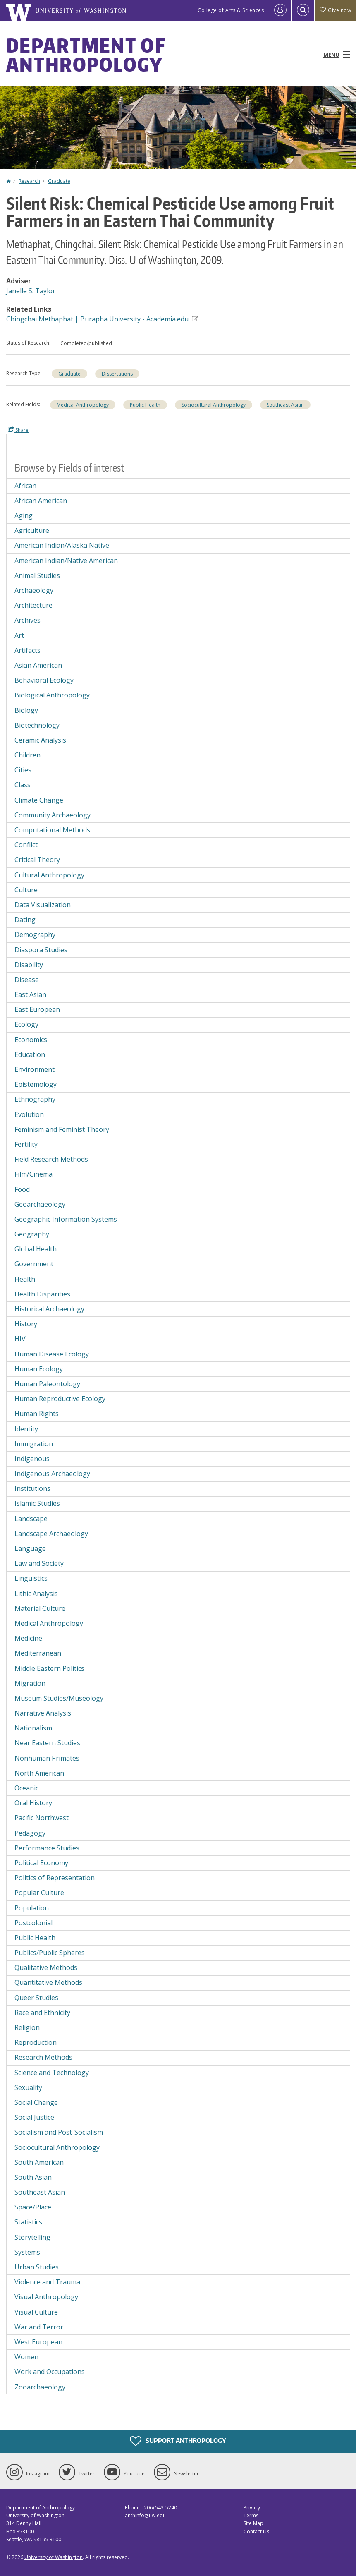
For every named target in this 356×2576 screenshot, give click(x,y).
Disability (28, 964)
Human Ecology (38, 1368)
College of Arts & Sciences (231, 10)
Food (22, 1189)
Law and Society (39, 1563)
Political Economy (41, 1862)
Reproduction (35, 2042)
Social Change (36, 2102)
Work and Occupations (49, 2371)
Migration (29, 1683)
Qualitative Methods (45, 1967)
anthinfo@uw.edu (145, 2515)
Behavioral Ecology (44, 680)
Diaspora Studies (40, 949)
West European (38, 2341)
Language (30, 1548)
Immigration (33, 1443)
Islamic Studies (37, 1503)
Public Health (145, 404)
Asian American (38, 665)
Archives (27, 620)
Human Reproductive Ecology (59, 1398)
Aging (23, 515)
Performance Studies (46, 1847)
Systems (27, 2252)
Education (29, 1054)
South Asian (33, 2177)
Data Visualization (42, 904)
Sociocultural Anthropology (214, 404)
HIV (20, 1338)
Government (33, 1263)
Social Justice (34, 2117)
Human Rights (36, 1413)
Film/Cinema (33, 1174)
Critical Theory (37, 859)
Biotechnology (37, 725)
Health (24, 1279)
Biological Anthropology (52, 695)
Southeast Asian (285, 404)
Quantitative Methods (48, 1982)
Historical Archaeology (49, 1308)
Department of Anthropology (85, 55)
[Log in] (280, 10)
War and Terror (38, 2327)
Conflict (26, 844)
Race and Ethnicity (42, 2012)
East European (37, 1009)
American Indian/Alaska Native (61, 545)
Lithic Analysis (36, 1593)
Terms (251, 2515)
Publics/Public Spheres (49, 1952)
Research (29, 181)
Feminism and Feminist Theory (61, 1129)
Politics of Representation (54, 1877)
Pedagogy (29, 1833)
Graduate (59, 181)
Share (18, 430)
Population (31, 1907)
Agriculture (31, 530)
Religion (27, 2027)
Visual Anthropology (46, 2296)
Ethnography (34, 1099)
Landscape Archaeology (51, 1533)
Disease (26, 979)
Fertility (26, 1144)
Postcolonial (33, 1922)
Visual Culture (36, 2312)
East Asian (30, 994)
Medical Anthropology (83, 404)
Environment (34, 1069)
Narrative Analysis (42, 1713)
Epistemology (35, 1084)
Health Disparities (42, 1294)
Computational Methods (52, 829)
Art (19, 635)
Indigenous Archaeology (52, 1473)
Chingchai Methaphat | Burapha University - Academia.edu (102, 318)
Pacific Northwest (41, 1817)
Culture (26, 889)
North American (39, 1773)
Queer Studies (36, 1997)
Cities (22, 769)
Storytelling (32, 2237)
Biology (26, 710)
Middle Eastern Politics (49, 1668)
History (25, 1323)
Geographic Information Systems (65, 1219)
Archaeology (33, 590)
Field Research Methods (51, 1159)
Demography (34, 934)
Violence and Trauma (47, 2281)
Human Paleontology (47, 1383)
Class (22, 784)
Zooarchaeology (39, 2386)
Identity (26, 1428)
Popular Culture (39, 1892)
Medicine (28, 1638)
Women (26, 2356)
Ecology (26, 1024)
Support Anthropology (178, 2441)
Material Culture (39, 1608)
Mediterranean (37, 1653)
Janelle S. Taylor (30, 290)
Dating (25, 919)
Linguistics (31, 1578)
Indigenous (32, 1458)
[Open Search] (303, 10)
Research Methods (43, 2057)
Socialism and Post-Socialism (58, 2132)
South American (39, 2162)
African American (40, 500)
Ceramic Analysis (40, 740)
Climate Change (38, 800)
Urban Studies (36, 2267)
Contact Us (256, 2531)
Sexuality (28, 2087)
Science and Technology (51, 2072)
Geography (31, 1234)
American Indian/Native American (66, 560)
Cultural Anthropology (49, 874)
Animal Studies (37, 575)
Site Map (253, 2523)
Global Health (35, 1248)
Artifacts (27, 650)
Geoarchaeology (39, 1204)
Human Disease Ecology (51, 1354)
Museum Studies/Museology (58, 1698)
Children (27, 755)
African (25, 485)
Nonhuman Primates (46, 1758)
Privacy (252, 2507)
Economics (30, 1039)
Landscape (31, 1518)
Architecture (33, 605)
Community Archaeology (52, 815)
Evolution (29, 1114)
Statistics (28, 2221)
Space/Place (32, 2207)
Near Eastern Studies (47, 1742)
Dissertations (117, 373)
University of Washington (53, 2557)
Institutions (32, 1488)
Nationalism (33, 1728)
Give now (335, 10)
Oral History (33, 1802)
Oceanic (26, 1787)
